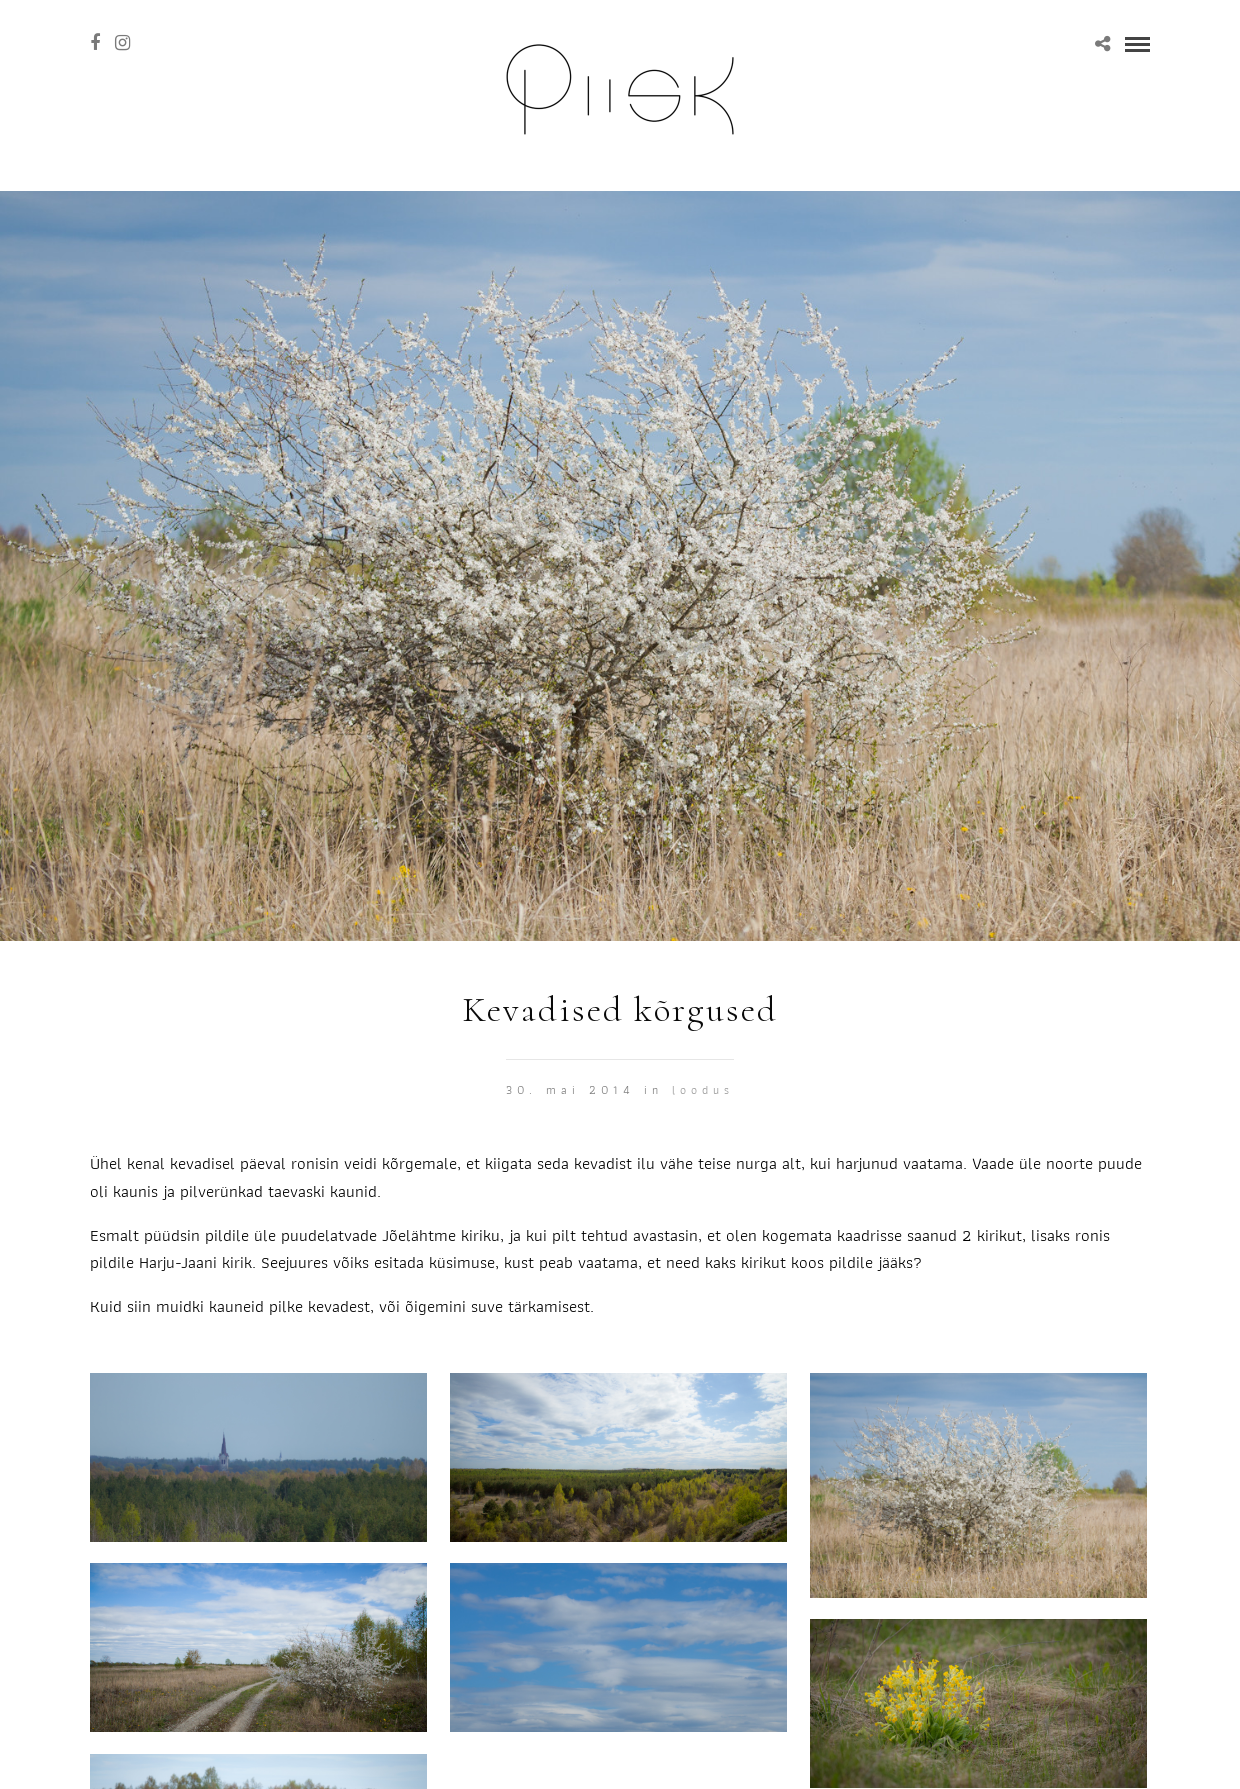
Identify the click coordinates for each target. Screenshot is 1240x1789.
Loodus (703, 1089)
